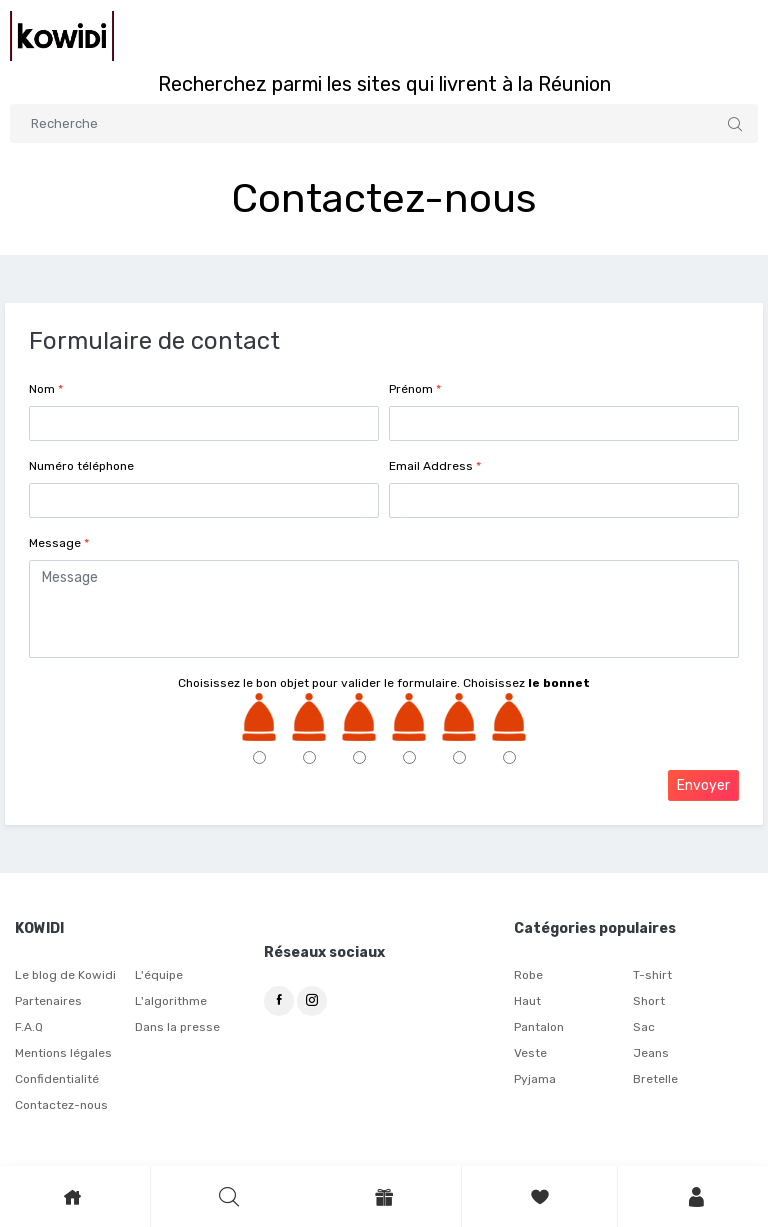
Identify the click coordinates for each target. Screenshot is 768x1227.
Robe (528, 975)
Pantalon (539, 1027)
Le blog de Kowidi (65, 975)
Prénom (415, 389)
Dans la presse (177, 1027)
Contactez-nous (61, 1105)
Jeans (651, 1053)
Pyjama (535, 1079)
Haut (527, 1001)
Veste (530, 1053)
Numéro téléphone (81, 466)
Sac (644, 1027)
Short (649, 1001)
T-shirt (652, 975)
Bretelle (655, 1079)
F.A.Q (29, 1027)
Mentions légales (63, 1053)
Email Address (435, 466)
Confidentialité (57, 1079)
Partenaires (48, 1001)
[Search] (384, 123)
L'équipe (159, 975)
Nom (46, 389)
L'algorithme (171, 1001)
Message (59, 543)
